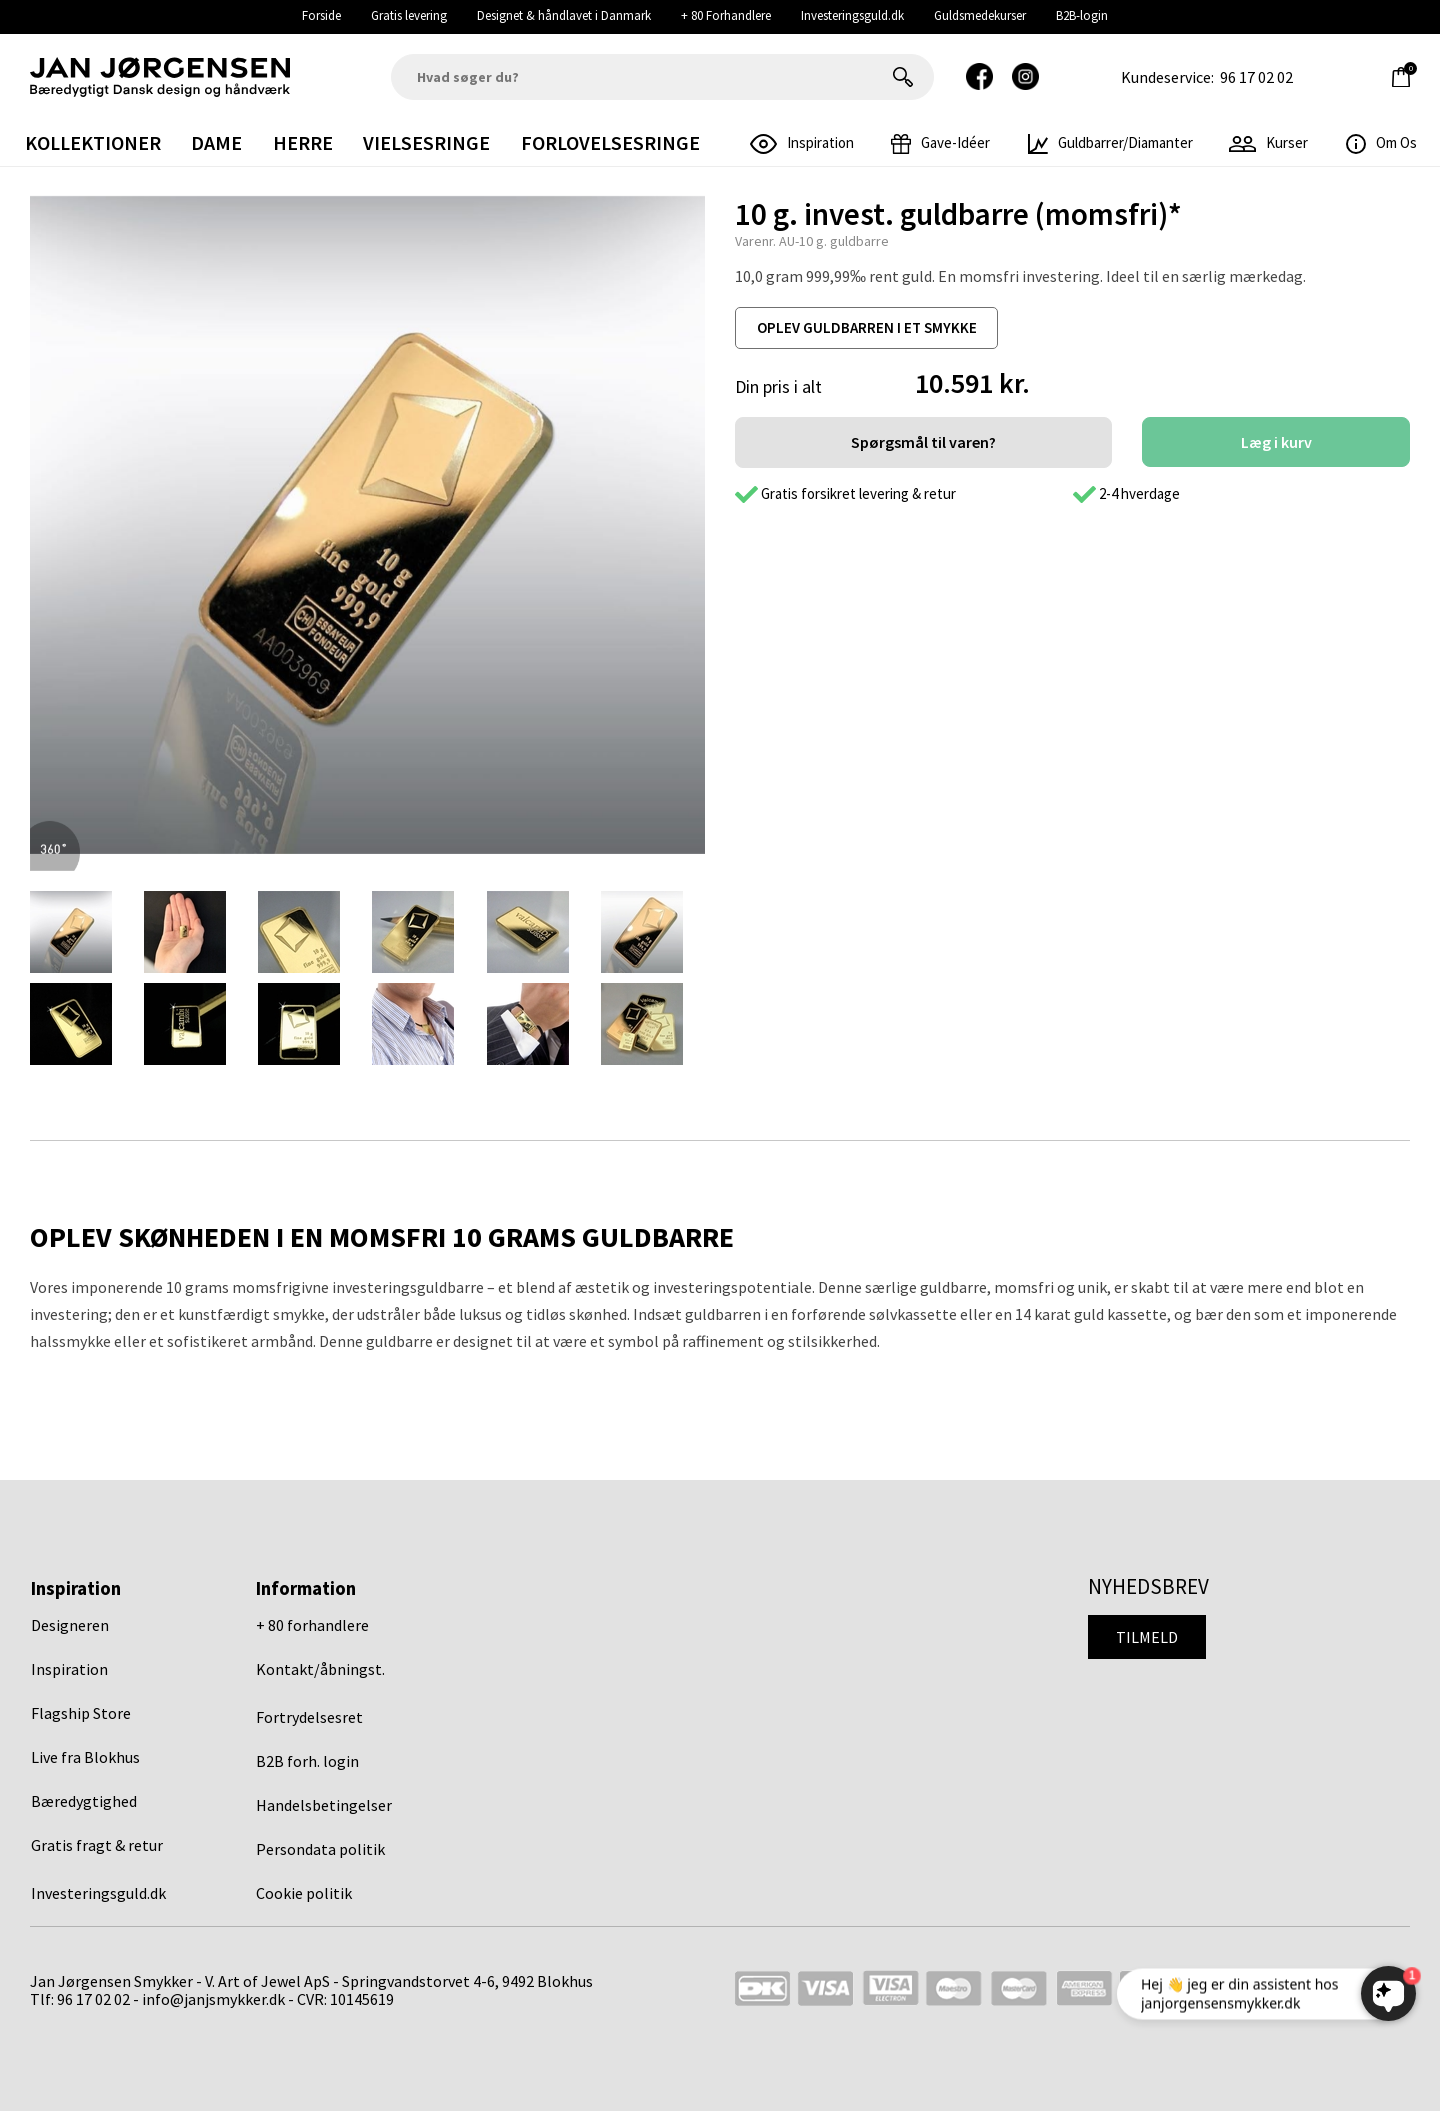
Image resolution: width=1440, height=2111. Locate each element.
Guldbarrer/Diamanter (1110, 142)
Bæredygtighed (84, 1801)
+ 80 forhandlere (312, 1625)
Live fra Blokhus (85, 1757)
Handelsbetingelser (324, 1805)
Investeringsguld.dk (852, 15)
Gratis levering (409, 15)
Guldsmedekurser (980, 15)
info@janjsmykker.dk (213, 1999)
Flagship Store (81, 1713)
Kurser (1268, 142)
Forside (321, 15)
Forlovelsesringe (610, 142)
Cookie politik (304, 1893)
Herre (303, 142)
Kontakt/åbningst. (320, 1669)
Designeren (70, 1625)
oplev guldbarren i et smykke (867, 327)
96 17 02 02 (1256, 77)
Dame (216, 142)
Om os (1381, 142)
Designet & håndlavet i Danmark (564, 15)
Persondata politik (320, 1849)
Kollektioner (93, 142)
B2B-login (1082, 15)
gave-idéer (940, 142)
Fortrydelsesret (309, 1717)
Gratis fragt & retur (97, 1845)
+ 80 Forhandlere (726, 15)
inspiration (802, 142)
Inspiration (69, 1669)
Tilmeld (1147, 1637)
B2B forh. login (307, 1761)
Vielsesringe (426, 142)
